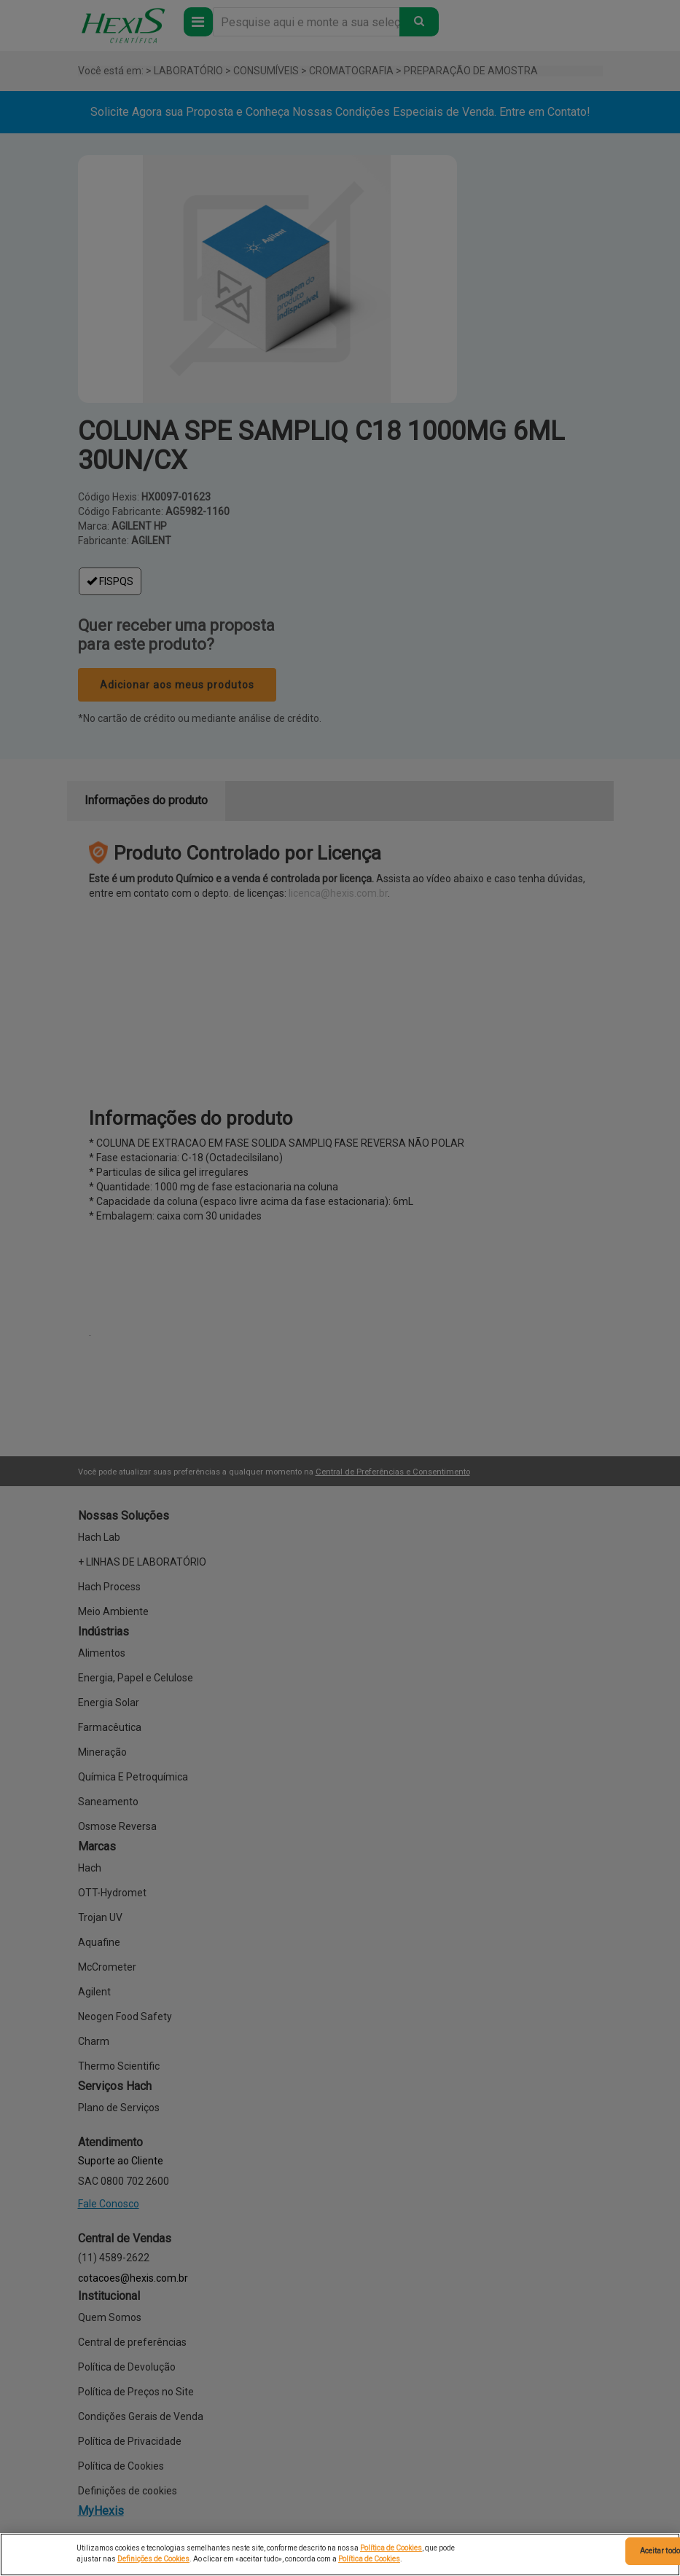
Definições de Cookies (153, 2559)
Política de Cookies (391, 2548)
